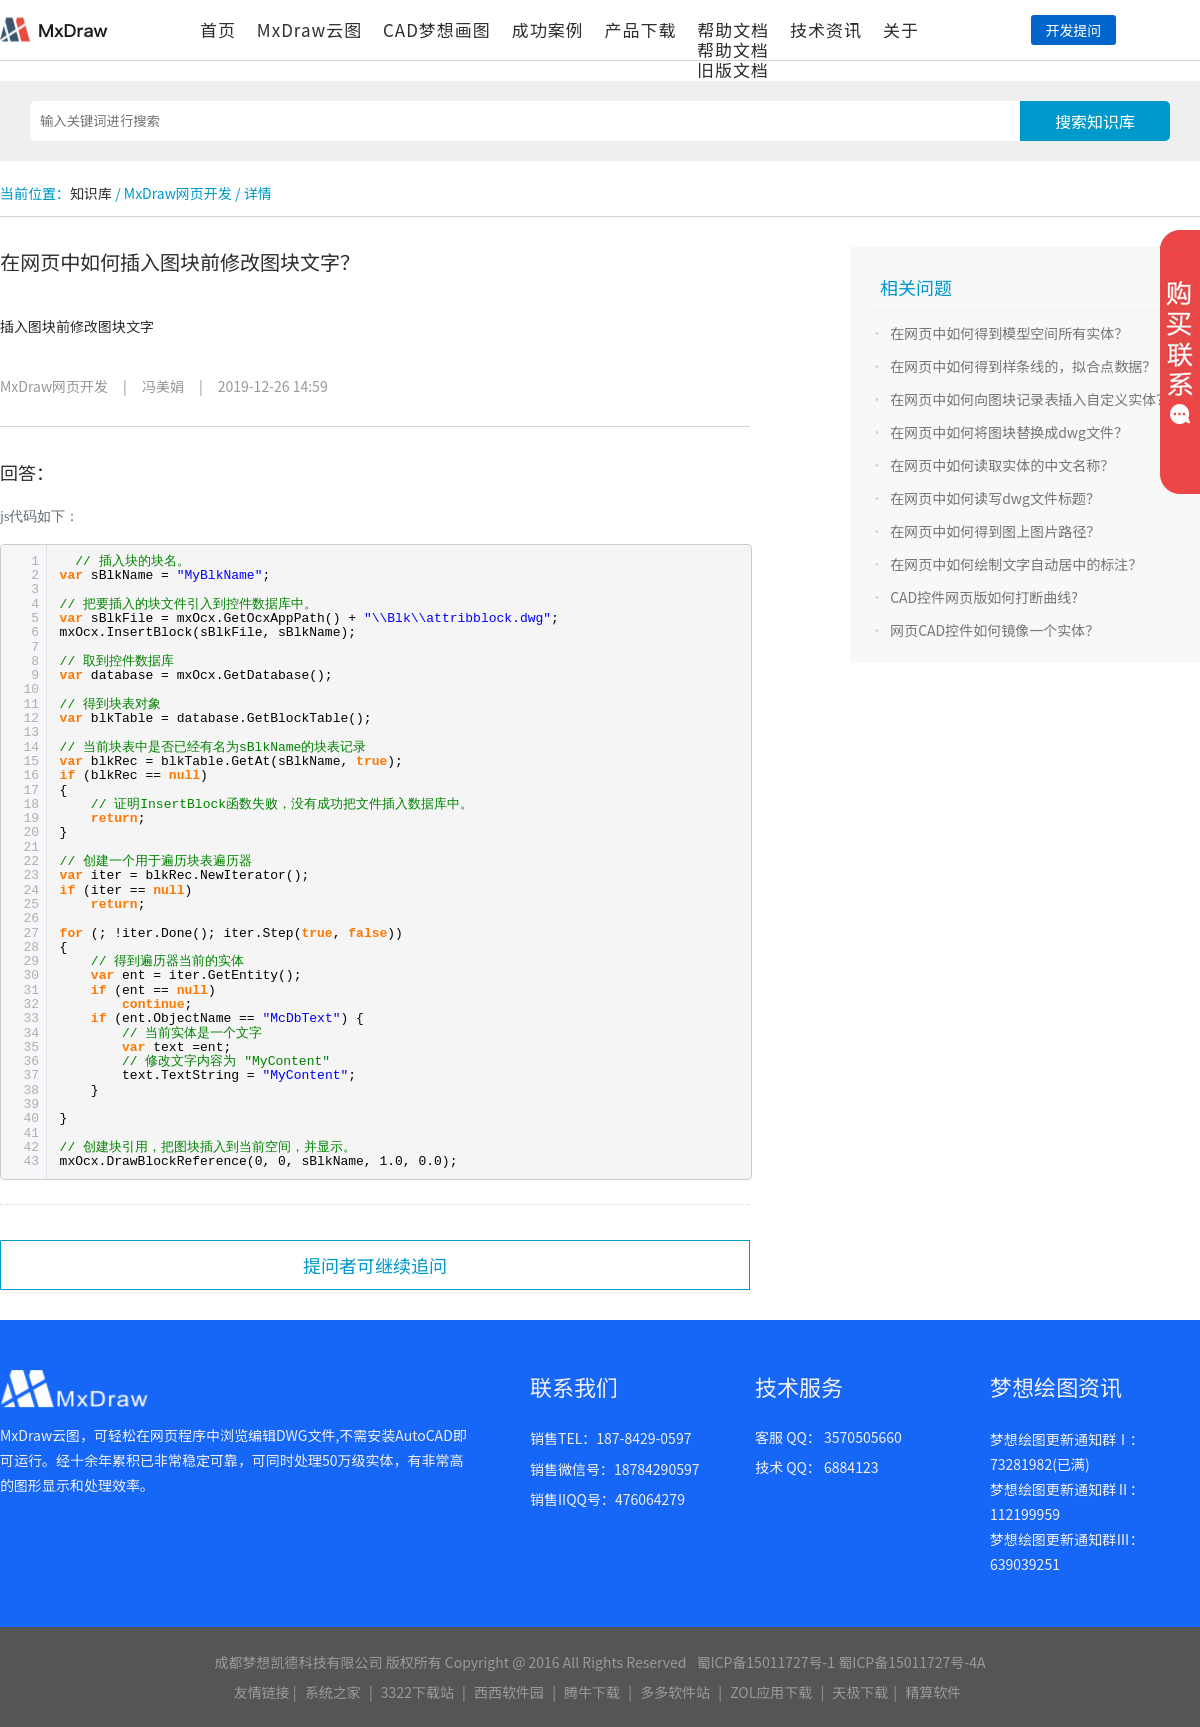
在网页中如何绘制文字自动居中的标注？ (1016, 564)
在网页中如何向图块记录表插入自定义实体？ (1030, 399)
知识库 (91, 193)
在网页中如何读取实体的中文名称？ (1002, 465)
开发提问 (1073, 30)
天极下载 (860, 1692)
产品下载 (640, 29)
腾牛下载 (592, 1692)
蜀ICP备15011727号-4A (911, 1662)
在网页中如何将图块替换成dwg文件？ (1009, 432)
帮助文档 (733, 29)
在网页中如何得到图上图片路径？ (995, 531)
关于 (901, 29)
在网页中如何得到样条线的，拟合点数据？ (1023, 366)
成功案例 (548, 29)
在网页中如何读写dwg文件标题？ (995, 498)
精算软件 (933, 1692)
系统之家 (333, 1692)
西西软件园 (509, 1692)
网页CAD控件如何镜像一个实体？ (994, 630)
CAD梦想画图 (437, 29)
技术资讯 (826, 29)
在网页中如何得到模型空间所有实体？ (1009, 333)
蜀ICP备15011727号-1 (765, 1662)
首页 (218, 29)
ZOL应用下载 (771, 1692)
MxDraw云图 (309, 29)
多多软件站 (675, 1692)
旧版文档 (733, 69)
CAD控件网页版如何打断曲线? (984, 597)
